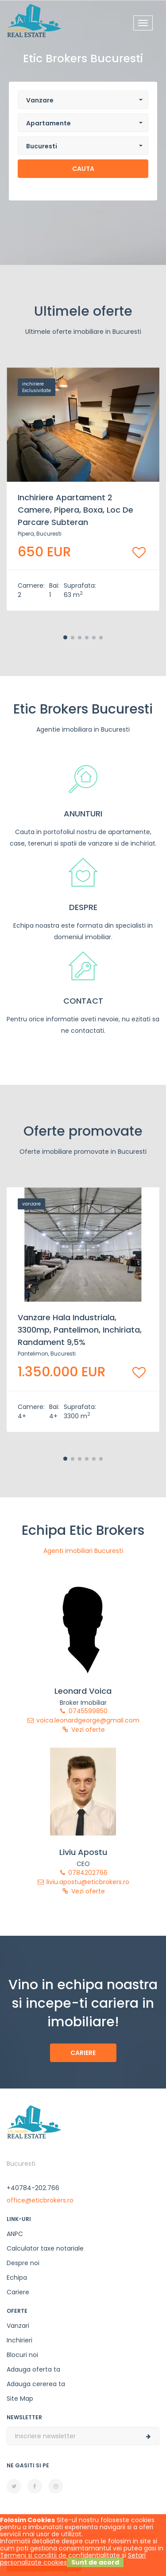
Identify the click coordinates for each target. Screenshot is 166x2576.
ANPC (15, 2233)
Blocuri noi (22, 2354)
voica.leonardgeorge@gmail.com (83, 1720)
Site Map (20, 2398)
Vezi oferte (83, 1729)
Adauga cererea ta (36, 2384)
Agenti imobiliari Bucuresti (83, 1550)
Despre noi (23, 2263)
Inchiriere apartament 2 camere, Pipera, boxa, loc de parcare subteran (75, 510)
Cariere (83, 2052)
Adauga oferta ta (33, 2369)
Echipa (17, 2277)
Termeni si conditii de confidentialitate (60, 2555)
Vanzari (18, 2325)
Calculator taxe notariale (45, 2248)
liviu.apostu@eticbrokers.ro (83, 1881)
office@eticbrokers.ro (40, 2200)
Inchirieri (19, 2340)
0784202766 (83, 1872)
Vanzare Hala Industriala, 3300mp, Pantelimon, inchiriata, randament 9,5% (80, 1330)
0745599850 (83, 1711)
